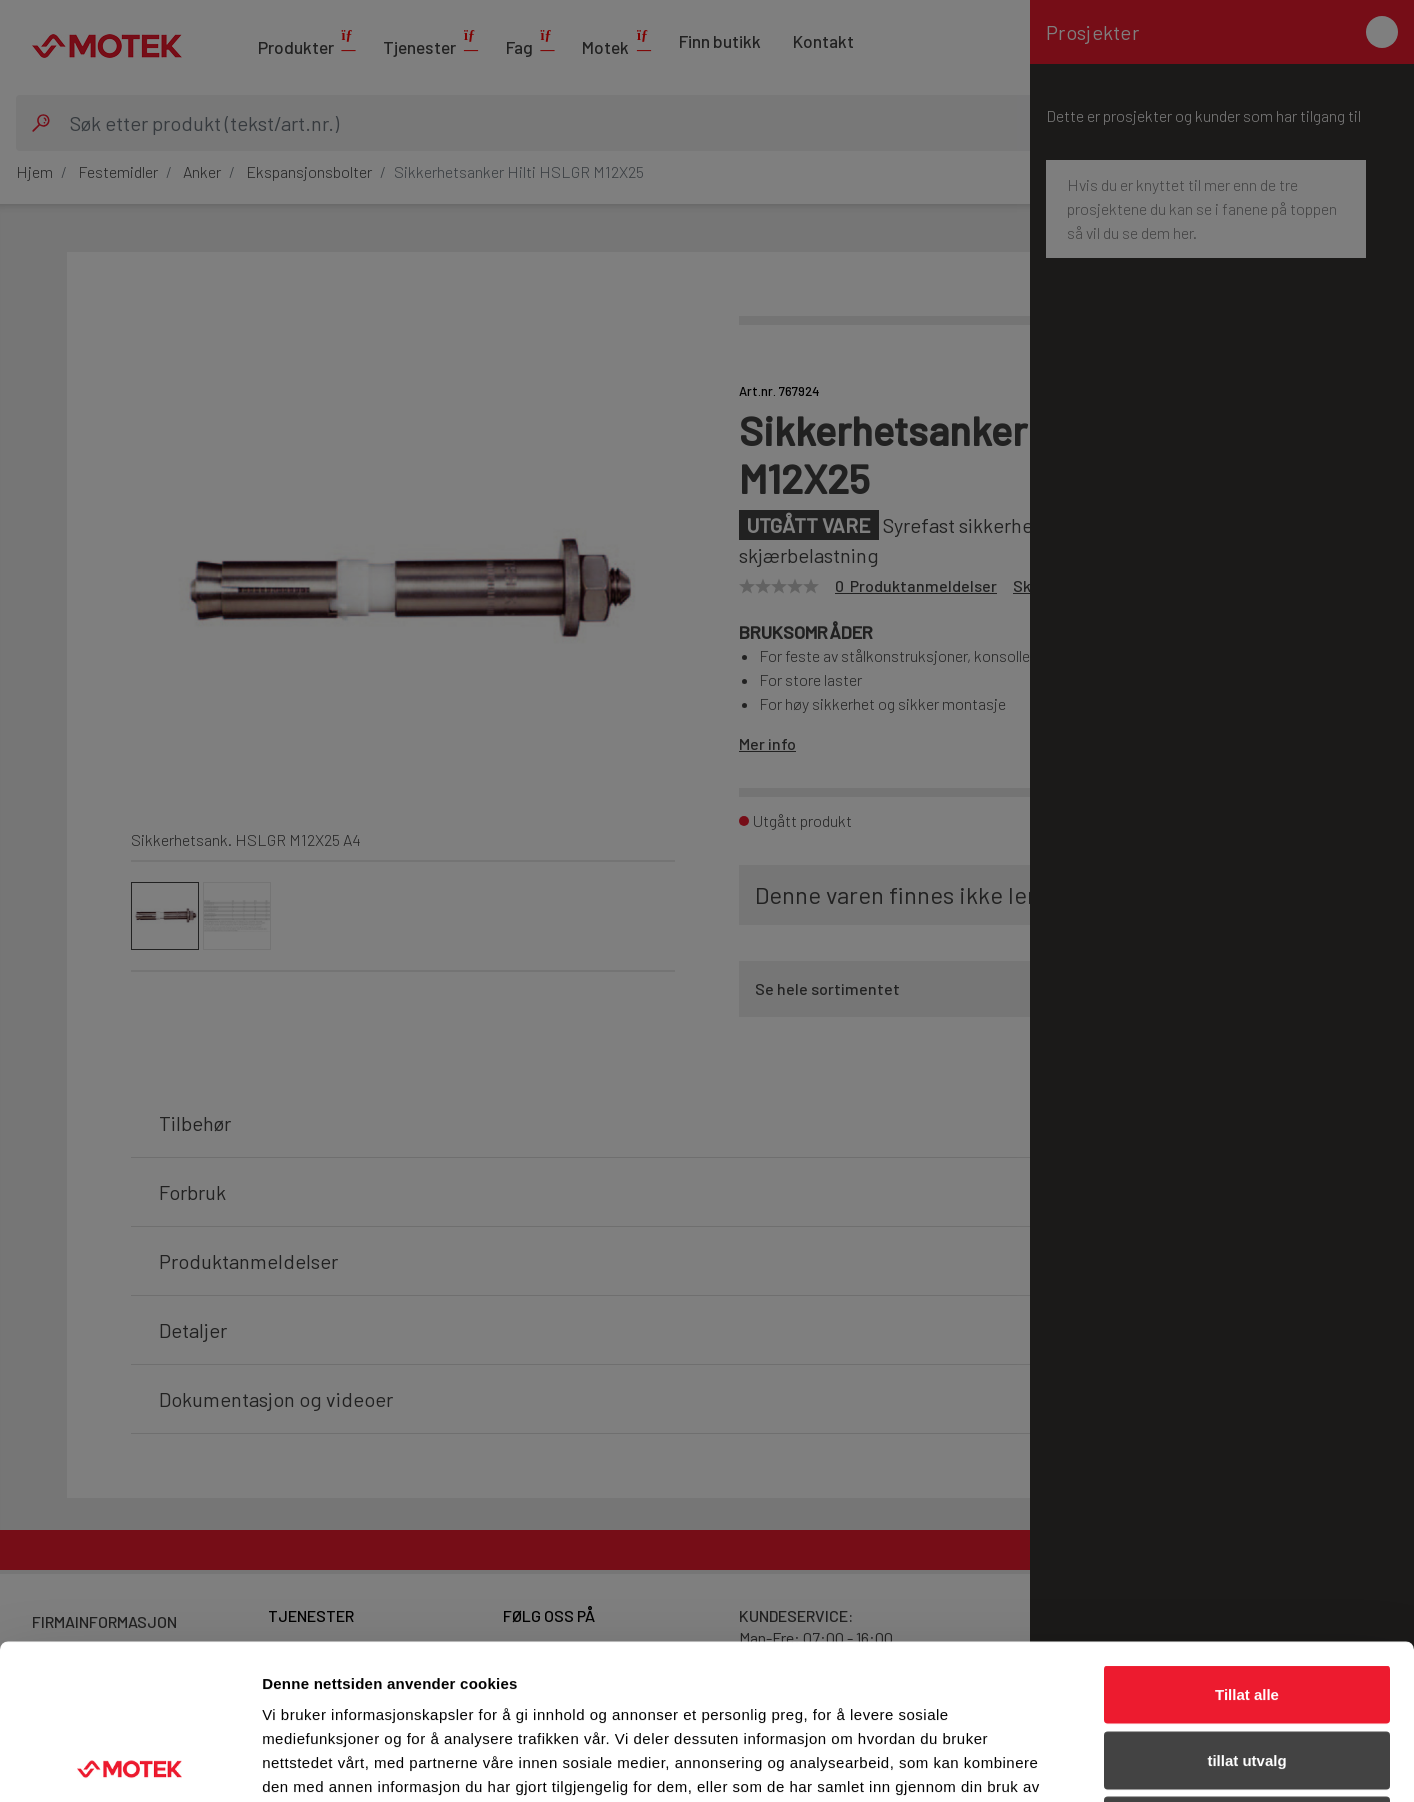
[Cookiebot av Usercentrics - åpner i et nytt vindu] (129, 1763)
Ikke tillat (1247, 1670)
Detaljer (1065, 1762)
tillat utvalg (1246, 1605)
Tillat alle (1247, 1539)
